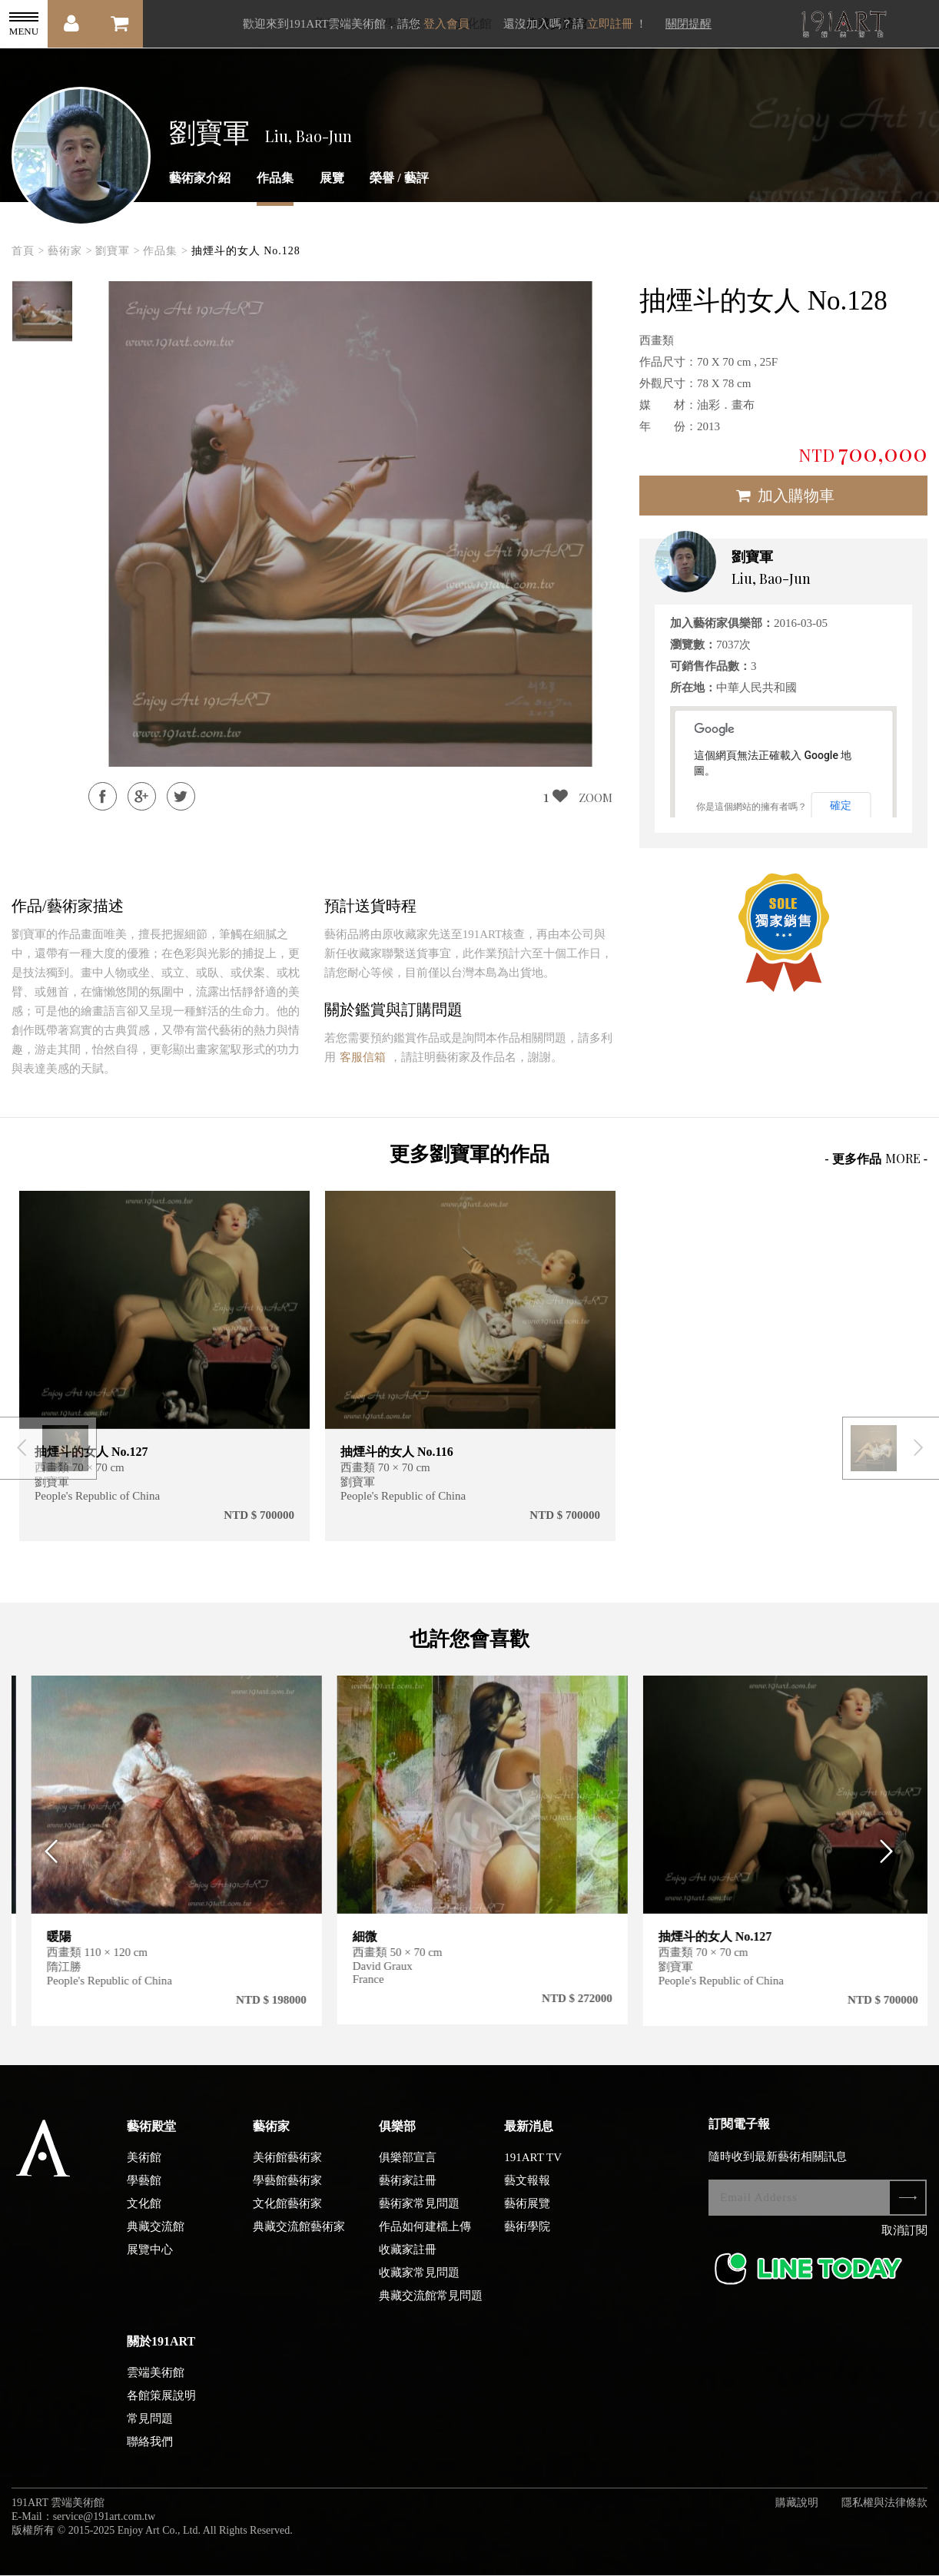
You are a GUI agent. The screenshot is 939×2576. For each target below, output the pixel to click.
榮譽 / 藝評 (399, 177)
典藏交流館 (155, 2237)
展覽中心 (150, 2260)
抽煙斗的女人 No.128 (245, 251)
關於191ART (161, 2352)
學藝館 (144, 2191)
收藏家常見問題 (419, 2283)
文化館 (144, 2214)
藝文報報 (527, 2191)
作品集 (275, 177)
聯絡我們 (150, 2452)
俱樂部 (397, 2136)
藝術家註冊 (407, 2191)
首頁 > (28, 251)
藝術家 (271, 2136)
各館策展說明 (161, 2406)
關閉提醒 (688, 24)
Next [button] (891, 1862)
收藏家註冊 (407, 2260)
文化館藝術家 (287, 2214)
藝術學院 (527, 2237)
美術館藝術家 (287, 2168)
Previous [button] (47, 1862)
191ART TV (533, 2168)
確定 (840, 805)
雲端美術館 (155, 2383)
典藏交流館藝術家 (299, 2237)
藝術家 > (70, 251)
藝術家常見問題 (419, 2214)
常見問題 (150, 2429)
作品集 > (165, 251)
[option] (42, 311)
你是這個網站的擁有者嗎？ (751, 806)
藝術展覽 (527, 2214)
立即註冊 (610, 24)
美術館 (144, 2168)
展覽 (332, 177)
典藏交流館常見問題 (431, 2306)
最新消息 (528, 2136)
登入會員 (446, 24)
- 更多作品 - (876, 1158)
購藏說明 (796, 2513)
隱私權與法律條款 (884, 2513)
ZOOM (595, 797)
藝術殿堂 (151, 2136)
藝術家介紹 (200, 177)
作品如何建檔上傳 (425, 2237)
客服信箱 (363, 1057)
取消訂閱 (904, 2241)
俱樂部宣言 (407, 2168)
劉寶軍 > (117, 251)
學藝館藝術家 (287, 2191)
